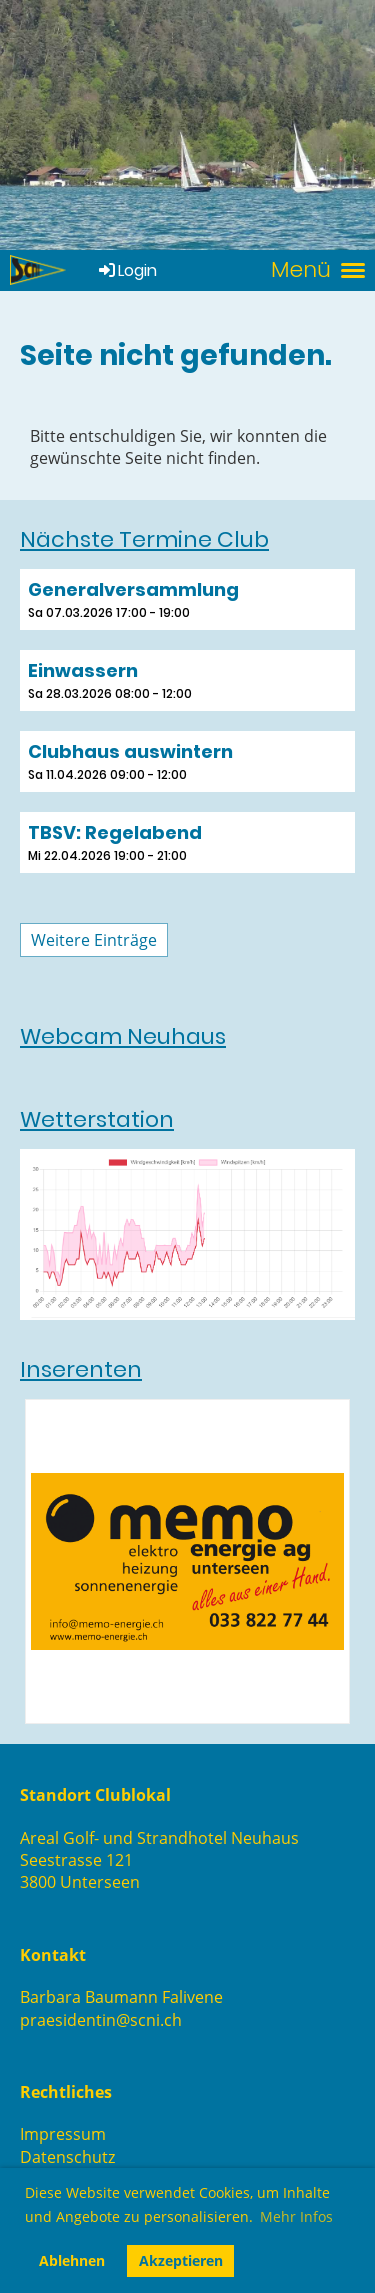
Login (126, 270)
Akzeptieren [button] (181, 2260)
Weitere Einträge (94, 940)
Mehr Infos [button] (296, 2216)
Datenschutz (67, 2157)
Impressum (63, 2134)
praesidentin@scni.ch (101, 2020)
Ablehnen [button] (72, 2260)
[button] (187, 599)
